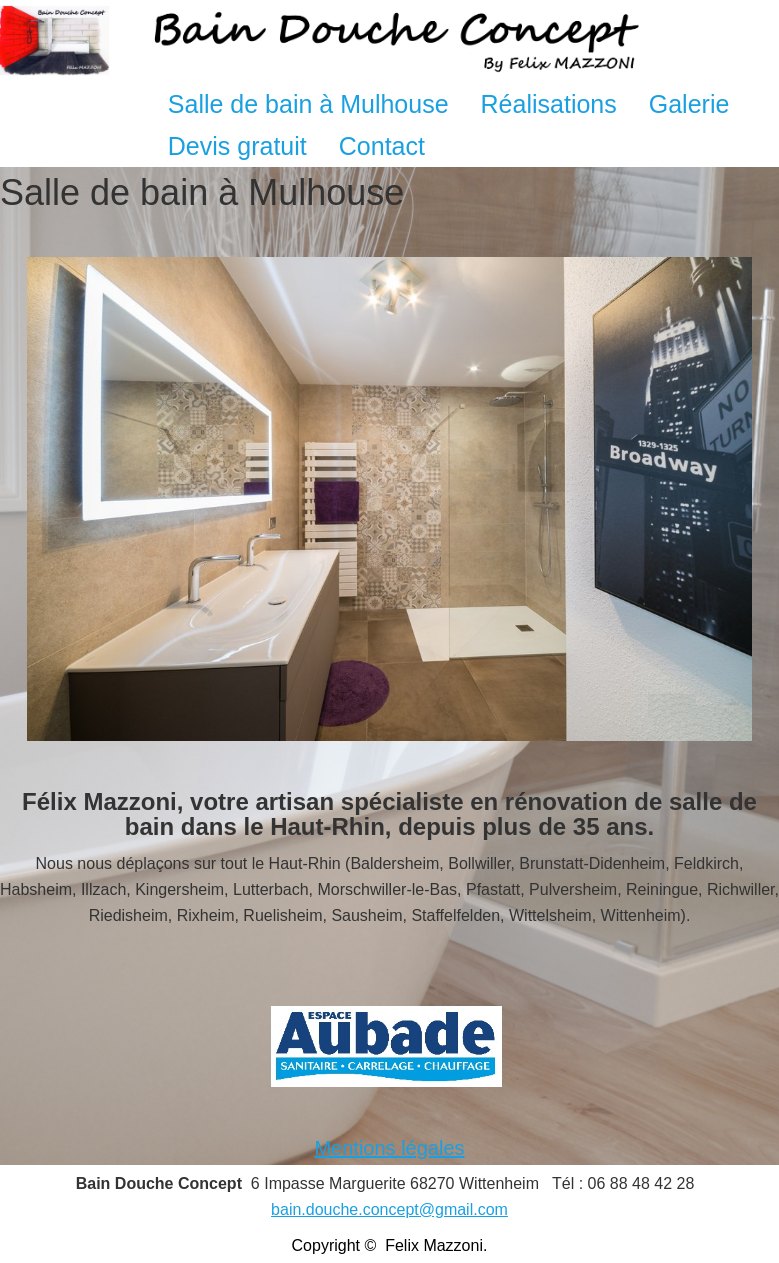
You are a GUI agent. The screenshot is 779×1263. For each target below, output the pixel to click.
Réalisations (549, 104)
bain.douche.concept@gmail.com (389, 1209)
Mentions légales (389, 1148)
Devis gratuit (237, 146)
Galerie (689, 104)
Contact (382, 146)
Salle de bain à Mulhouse (308, 104)
